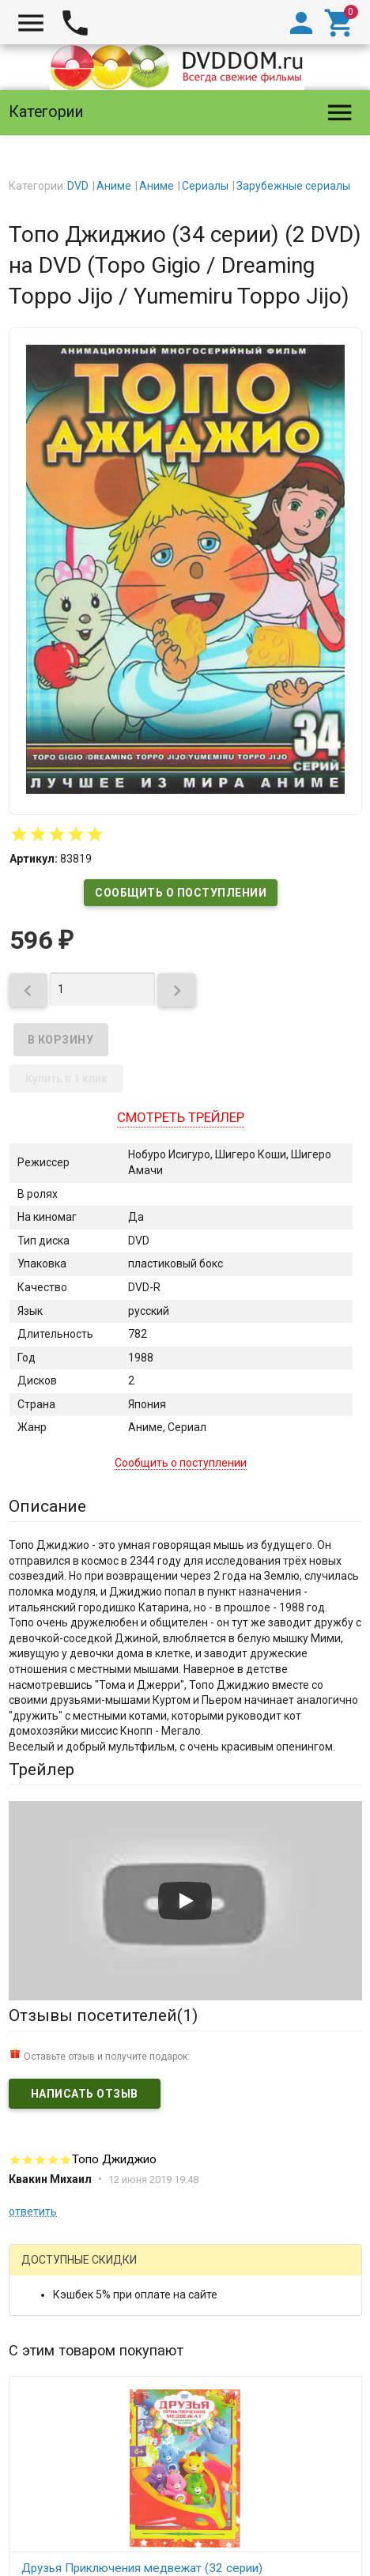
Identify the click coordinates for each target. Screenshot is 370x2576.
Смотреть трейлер (180, 1117)
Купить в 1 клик (66, 1078)
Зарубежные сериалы (293, 185)
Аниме (113, 185)
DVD (78, 185)
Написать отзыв (84, 2093)
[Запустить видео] (185, 1901)
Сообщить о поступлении (180, 892)
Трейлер (41, 1769)
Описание (47, 1506)
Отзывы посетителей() (103, 2015)
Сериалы (205, 185)
